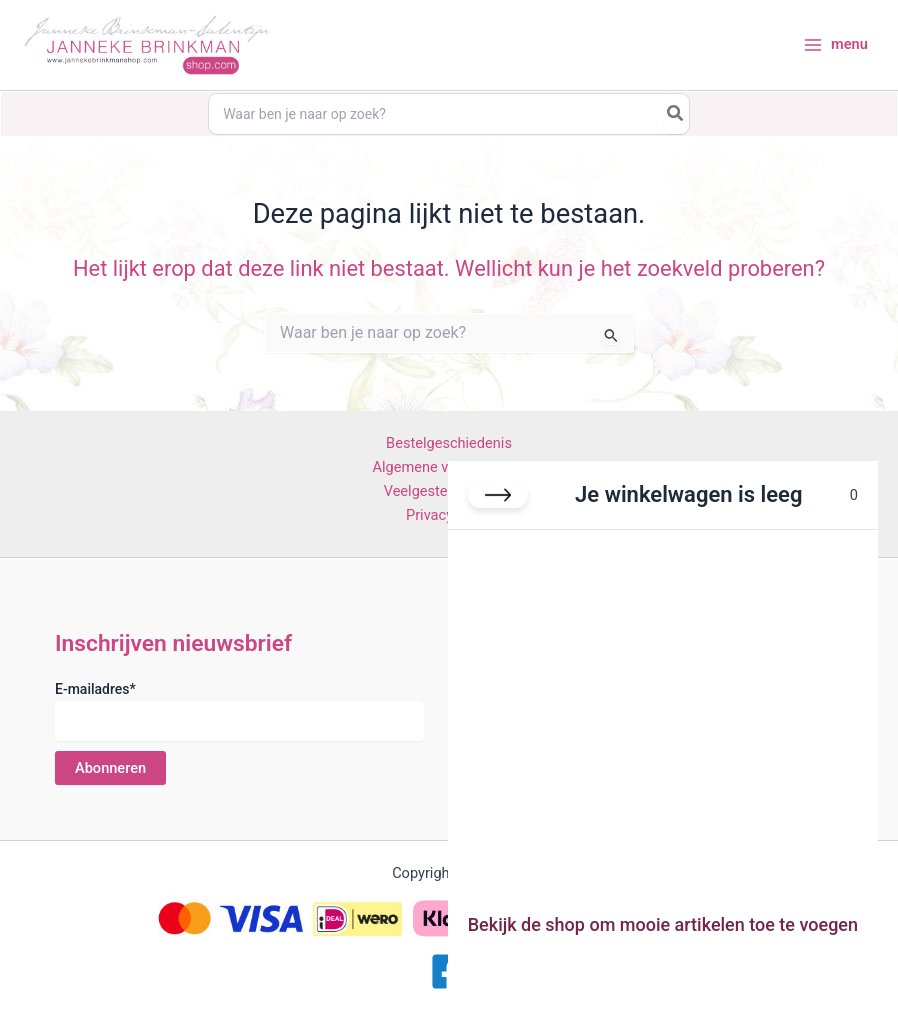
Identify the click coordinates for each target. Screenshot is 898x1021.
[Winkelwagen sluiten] (498, 495)
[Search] (686, 115)
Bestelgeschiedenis (449, 443)
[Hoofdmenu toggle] (835, 47)
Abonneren (110, 767)
